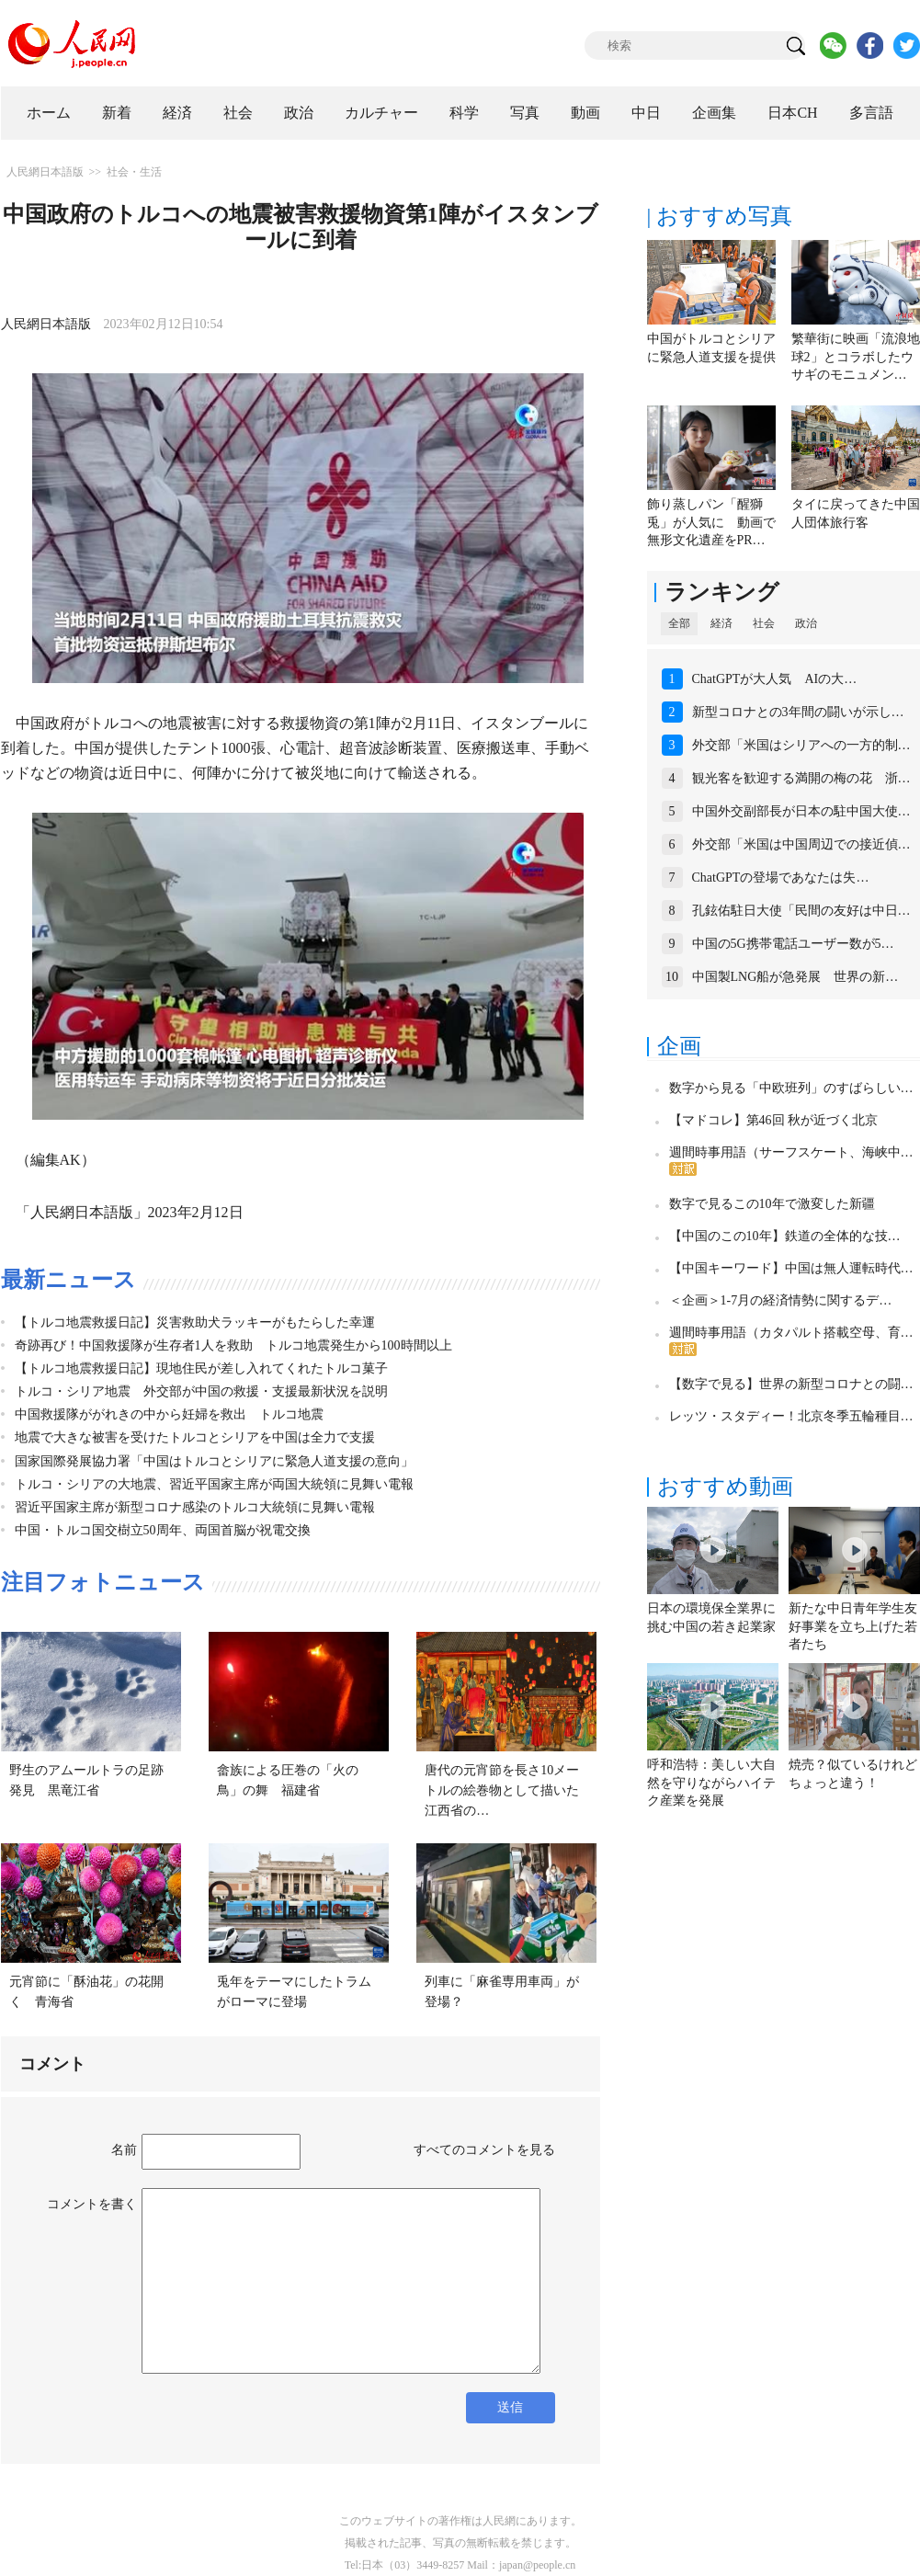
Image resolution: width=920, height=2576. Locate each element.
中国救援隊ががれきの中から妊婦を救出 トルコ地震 (169, 1414)
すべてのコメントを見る (484, 2150)
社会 (238, 112)
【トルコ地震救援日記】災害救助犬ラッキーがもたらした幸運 (195, 1322)
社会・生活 (134, 171)
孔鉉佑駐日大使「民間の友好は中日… (801, 911)
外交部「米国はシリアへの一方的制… (801, 745)
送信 (510, 2407)
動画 (585, 112)
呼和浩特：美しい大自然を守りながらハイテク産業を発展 (711, 1782)
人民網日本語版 (45, 171)
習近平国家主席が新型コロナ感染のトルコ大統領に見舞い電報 (195, 1507)
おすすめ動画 (725, 1487)
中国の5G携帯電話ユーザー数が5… (793, 944)
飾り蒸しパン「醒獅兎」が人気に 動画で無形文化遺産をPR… (711, 522)
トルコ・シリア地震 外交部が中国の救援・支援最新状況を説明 (201, 1391)
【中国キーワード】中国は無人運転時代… (791, 1268)
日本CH (792, 112)
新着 (116, 112)
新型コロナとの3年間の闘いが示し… (798, 712)
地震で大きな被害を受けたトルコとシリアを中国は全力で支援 (195, 1437)
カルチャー (381, 112)
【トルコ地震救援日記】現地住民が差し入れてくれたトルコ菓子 (201, 1368)
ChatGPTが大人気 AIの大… (775, 679)
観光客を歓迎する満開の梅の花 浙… (801, 778)
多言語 (871, 112)
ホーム (49, 112)
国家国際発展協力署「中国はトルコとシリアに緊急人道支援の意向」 (214, 1461)
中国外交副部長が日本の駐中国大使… (801, 811)
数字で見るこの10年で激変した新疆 (772, 1204)
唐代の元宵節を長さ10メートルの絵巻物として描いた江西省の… (502, 1790)
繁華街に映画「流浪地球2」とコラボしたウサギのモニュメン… (855, 357)
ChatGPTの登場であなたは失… (780, 877)
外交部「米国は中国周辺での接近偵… (801, 844)
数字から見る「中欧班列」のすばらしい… (791, 1088)
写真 (525, 112)
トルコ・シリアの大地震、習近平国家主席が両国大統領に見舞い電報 (214, 1484)
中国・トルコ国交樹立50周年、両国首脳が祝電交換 (163, 1530)
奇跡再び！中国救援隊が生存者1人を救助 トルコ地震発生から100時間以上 (233, 1345)
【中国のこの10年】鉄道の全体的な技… (785, 1236)
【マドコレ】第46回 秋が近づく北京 (774, 1120)
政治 (298, 112)
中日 (646, 112)
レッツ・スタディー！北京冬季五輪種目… (791, 1416)
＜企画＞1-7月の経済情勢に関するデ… (780, 1300)
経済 (177, 112)
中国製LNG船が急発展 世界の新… (795, 977)
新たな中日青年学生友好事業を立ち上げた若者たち (853, 1626)
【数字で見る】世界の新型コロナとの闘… (791, 1384)
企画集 (714, 112)
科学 (464, 112)
